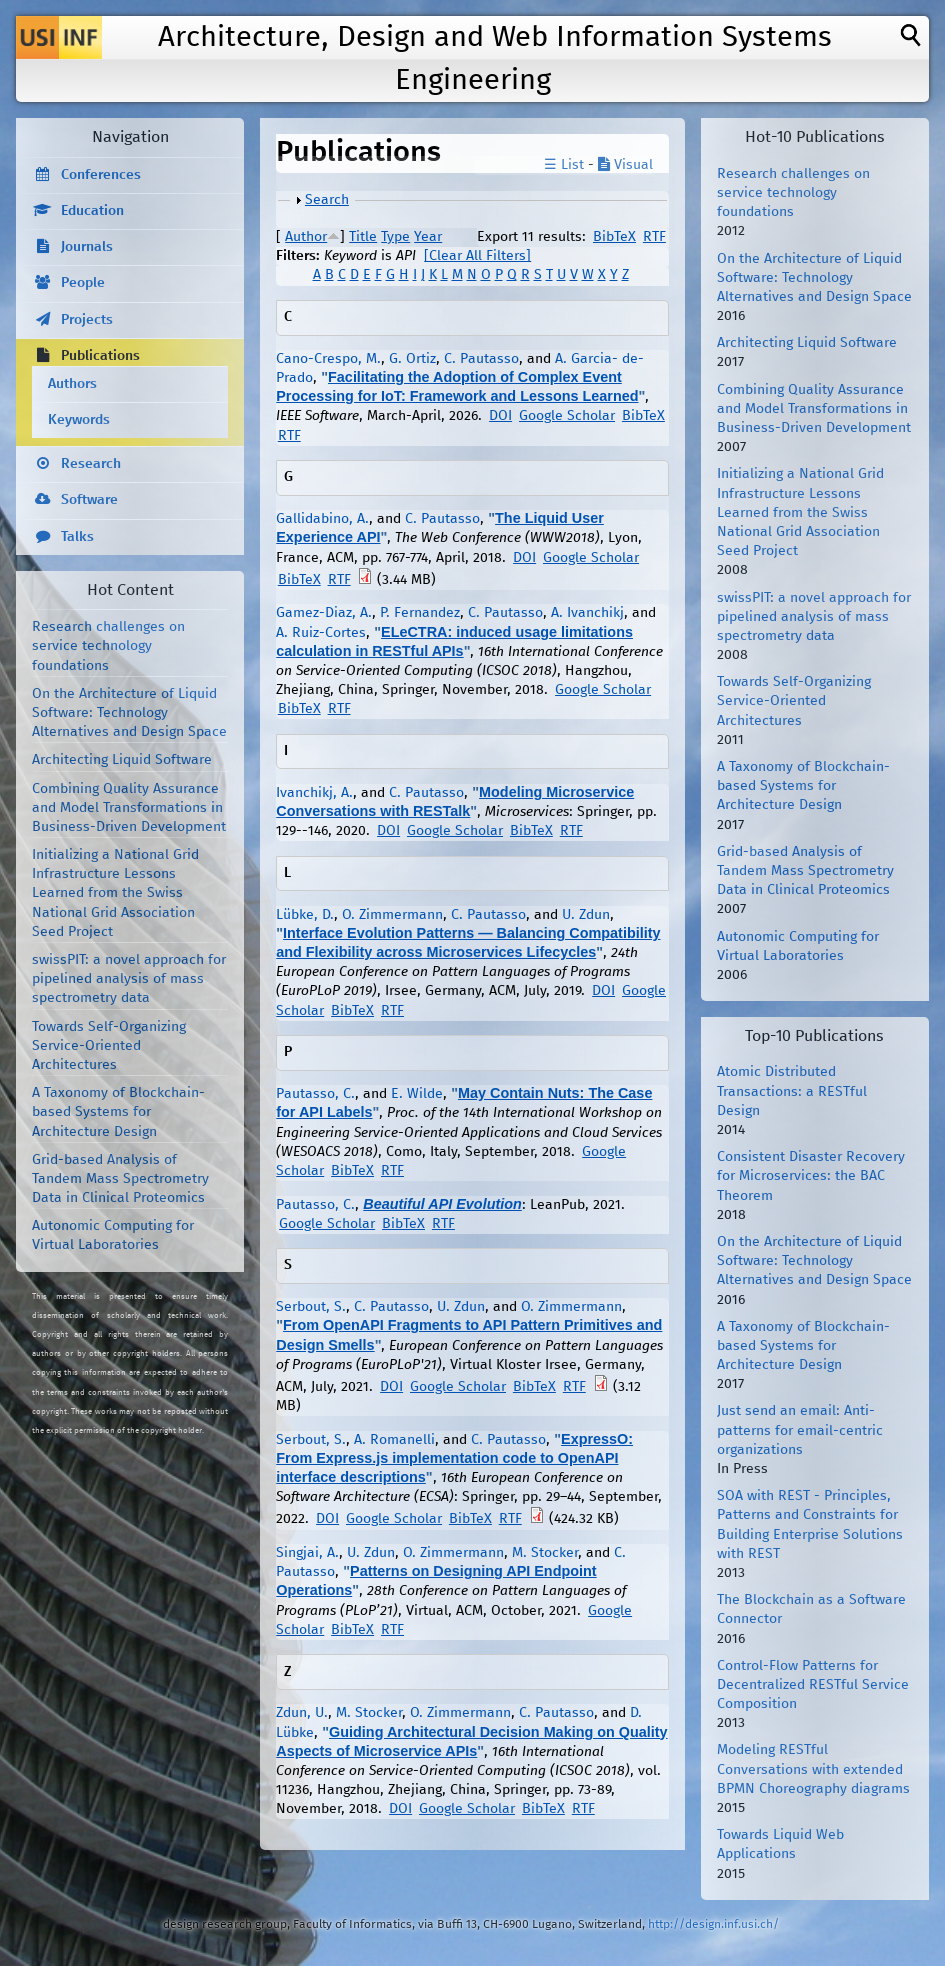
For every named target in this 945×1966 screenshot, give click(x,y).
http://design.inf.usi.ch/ (713, 1924)
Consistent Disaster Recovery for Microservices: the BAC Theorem (811, 1176)
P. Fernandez (420, 613)
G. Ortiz (412, 359)
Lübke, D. (305, 915)
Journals (87, 247)
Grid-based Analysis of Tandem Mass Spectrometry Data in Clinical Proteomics (120, 1179)
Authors (72, 384)
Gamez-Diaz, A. (324, 613)
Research (91, 464)
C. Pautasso (481, 359)
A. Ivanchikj (587, 613)
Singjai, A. (307, 1553)
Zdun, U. (302, 1713)
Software (89, 500)
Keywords (79, 420)
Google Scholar (567, 416)
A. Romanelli (394, 1440)
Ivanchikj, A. (314, 793)
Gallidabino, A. (322, 519)
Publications (100, 356)
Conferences (101, 175)
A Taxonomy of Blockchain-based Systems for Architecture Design (118, 1112)
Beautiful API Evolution (442, 1204)
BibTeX (614, 237)
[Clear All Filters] (477, 256)
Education (92, 211)
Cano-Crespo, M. (328, 359)
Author (306, 237)
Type (395, 237)
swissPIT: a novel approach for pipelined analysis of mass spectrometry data (129, 979)
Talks (77, 537)
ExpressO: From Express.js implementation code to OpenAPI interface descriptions (454, 1458)
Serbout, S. (311, 1307)
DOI (500, 416)
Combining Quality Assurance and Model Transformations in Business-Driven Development (129, 808)
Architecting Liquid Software (122, 760)
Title (363, 237)
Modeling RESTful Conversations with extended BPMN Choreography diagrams (813, 1769)
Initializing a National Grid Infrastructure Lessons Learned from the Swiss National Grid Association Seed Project (115, 893)
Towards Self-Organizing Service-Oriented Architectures (109, 1046)
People (83, 283)
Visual (625, 165)
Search (327, 200)
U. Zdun (586, 915)
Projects (87, 320)
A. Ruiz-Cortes (321, 633)
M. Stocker (545, 1553)
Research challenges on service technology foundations (108, 646)
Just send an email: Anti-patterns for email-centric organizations (800, 1430)
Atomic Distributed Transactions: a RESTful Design (792, 1091)
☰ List (564, 165)
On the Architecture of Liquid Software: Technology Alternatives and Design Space (129, 713)
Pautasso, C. (315, 1094)
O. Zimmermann (392, 915)
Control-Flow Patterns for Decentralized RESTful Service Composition (813, 1685)
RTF (654, 237)
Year (428, 237)
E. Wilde (417, 1094)
